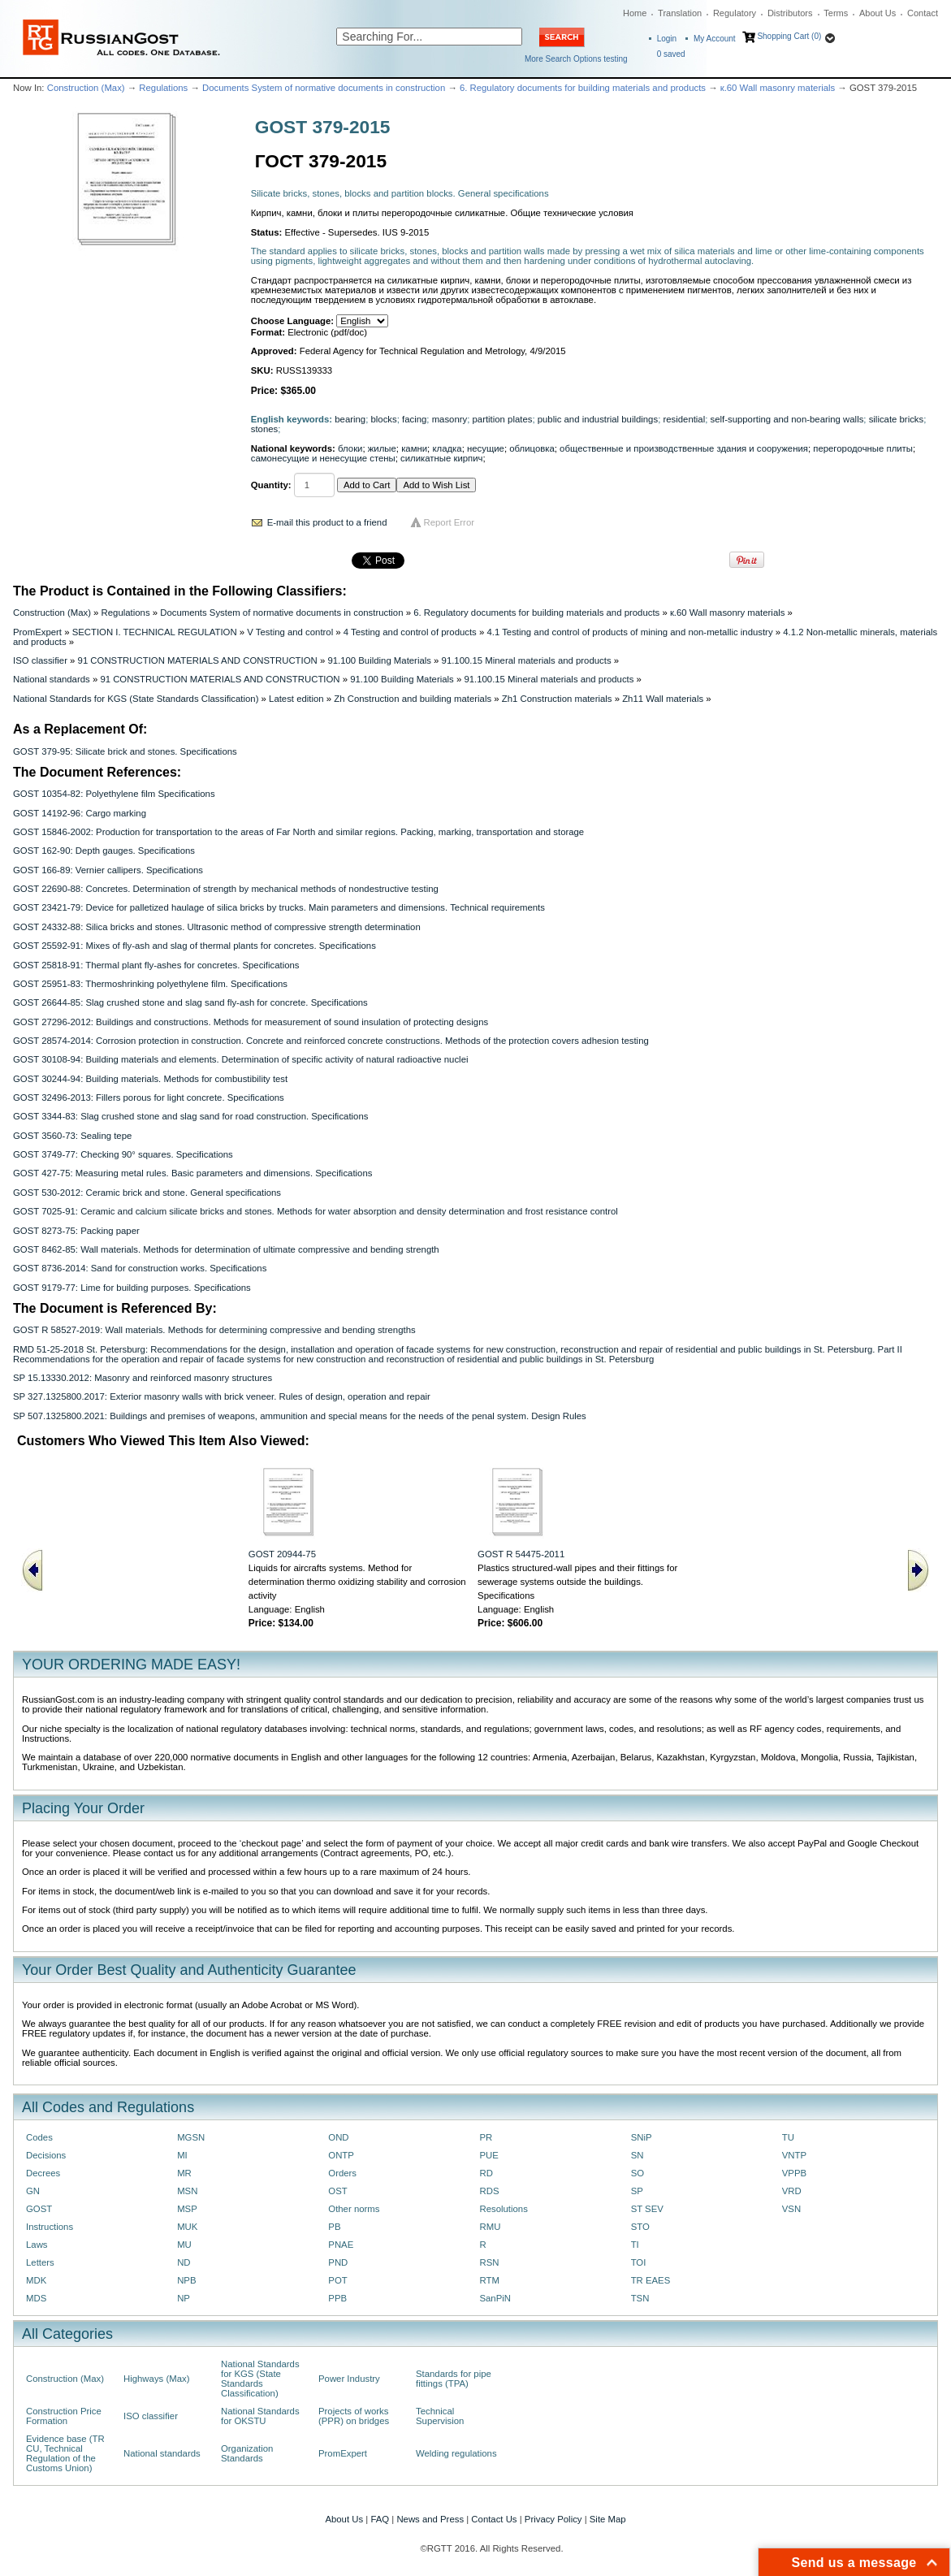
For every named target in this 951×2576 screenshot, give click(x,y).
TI (635, 2244)
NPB (186, 2280)
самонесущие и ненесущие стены (323, 458)
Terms (835, 13)
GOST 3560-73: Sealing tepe (72, 1136)
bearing (350, 419)
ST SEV (647, 2209)
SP (637, 2191)
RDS (489, 2191)
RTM (489, 2280)
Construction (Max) (86, 88)
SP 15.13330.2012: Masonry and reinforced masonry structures (142, 1378)
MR (184, 2173)
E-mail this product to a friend (327, 522)
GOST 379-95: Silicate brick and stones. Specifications (125, 751)
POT (337, 2280)
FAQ (379, 2519)
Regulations (163, 88)
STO (640, 2227)
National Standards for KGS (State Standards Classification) (135, 699)
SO (637, 2173)
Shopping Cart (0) (789, 36)
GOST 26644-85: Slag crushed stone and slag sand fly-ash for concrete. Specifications (190, 1002)
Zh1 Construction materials (557, 699)
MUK (187, 2227)
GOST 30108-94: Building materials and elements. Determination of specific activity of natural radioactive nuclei (240, 1059)
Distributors (790, 13)
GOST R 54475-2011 (521, 1554)
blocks (384, 419)
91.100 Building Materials (379, 660)
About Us (877, 13)
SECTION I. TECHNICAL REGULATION (154, 632)
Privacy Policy (553, 2519)
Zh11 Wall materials (662, 699)
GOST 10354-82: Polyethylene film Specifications (114, 794)
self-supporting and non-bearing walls (787, 419)
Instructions (49, 2227)
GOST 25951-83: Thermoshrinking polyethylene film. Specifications (150, 984)
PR (485, 2137)
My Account (715, 38)
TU (788, 2137)
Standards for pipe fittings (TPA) (453, 2378)
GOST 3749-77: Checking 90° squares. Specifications (123, 1154)
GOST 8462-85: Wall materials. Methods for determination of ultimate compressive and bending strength (226, 1249)
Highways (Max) (156, 2378)
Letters (40, 2262)
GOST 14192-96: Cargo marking (79, 813)
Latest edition (296, 699)
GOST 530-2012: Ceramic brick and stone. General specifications (147, 1192)
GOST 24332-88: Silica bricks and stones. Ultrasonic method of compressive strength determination (217, 927)
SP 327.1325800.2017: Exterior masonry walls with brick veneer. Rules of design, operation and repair (221, 1396)
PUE (488, 2155)
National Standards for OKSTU (260, 2416)
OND (338, 2137)
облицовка (532, 448)
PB (334, 2227)
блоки (350, 448)
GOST (39, 2209)
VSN (791, 2209)
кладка (446, 448)
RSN (489, 2262)
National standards (51, 679)
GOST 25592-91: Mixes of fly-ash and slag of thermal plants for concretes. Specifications (194, 945)
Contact (922, 13)
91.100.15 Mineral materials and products (527, 660)
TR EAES (651, 2280)
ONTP (341, 2155)
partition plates (503, 419)
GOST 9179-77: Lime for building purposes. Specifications (132, 1287)
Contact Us (494, 2519)
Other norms (353, 2209)
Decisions (46, 2155)
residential (684, 419)
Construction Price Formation (64, 2416)
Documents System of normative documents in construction (323, 88)
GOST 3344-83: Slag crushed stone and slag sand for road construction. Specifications (190, 1116)
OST (337, 2191)
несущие (485, 448)
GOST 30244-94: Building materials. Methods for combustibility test (150, 1079)
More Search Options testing (576, 58)
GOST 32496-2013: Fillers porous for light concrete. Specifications (148, 1097)
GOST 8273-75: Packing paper (76, 1231)
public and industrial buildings (598, 419)
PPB (337, 2298)
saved (671, 54)
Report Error (449, 522)
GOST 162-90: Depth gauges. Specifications (104, 850)
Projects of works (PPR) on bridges (353, 2416)
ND (183, 2262)
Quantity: (271, 485)
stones (264, 429)
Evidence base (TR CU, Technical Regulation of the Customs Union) (65, 2453)
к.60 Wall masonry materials (778, 88)
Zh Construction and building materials (412, 699)
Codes (39, 2137)
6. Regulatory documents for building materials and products (583, 88)
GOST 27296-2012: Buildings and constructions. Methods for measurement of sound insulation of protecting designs (250, 1022)
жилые (382, 448)
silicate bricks (896, 419)
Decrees (43, 2173)
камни (414, 448)
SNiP (641, 2137)
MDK (36, 2280)
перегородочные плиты (863, 448)
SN (637, 2155)
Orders (342, 2173)
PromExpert (37, 632)
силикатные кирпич (441, 458)
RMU (489, 2227)
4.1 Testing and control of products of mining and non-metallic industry (629, 632)
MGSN (191, 2137)
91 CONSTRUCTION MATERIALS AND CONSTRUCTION (198, 660)
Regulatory (734, 13)
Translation (680, 13)
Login (667, 38)
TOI (638, 2262)
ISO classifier (40, 660)
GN (33, 2191)
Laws (37, 2244)
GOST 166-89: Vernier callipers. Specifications (108, 870)
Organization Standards (247, 2453)
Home (634, 13)
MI (182, 2155)
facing (414, 419)
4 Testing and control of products (410, 632)
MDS (36, 2298)
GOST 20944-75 (282, 1554)
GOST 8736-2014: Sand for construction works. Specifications (139, 1268)
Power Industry (349, 2378)
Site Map (608, 2519)
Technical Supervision (440, 2416)
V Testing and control (290, 632)
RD (485, 2173)
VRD (792, 2191)
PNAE (340, 2244)
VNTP (794, 2155)
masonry (450, 419)
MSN (187, 2191)
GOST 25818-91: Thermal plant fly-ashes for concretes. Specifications (156, 965)
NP (183, 2298)
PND (338, 2262)
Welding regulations (456, 2453)
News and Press (430, 2519)
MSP (187, 2209)
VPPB (794, 2173)
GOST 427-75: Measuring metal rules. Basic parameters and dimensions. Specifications (192, 1173)
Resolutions (503, 2209)
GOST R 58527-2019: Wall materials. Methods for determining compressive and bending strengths (214, 1330)
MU (184, 2244)
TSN (640, 2298)
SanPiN (495, 2298)
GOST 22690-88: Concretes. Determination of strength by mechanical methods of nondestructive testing (226, 889)
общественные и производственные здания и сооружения (684, 448)
